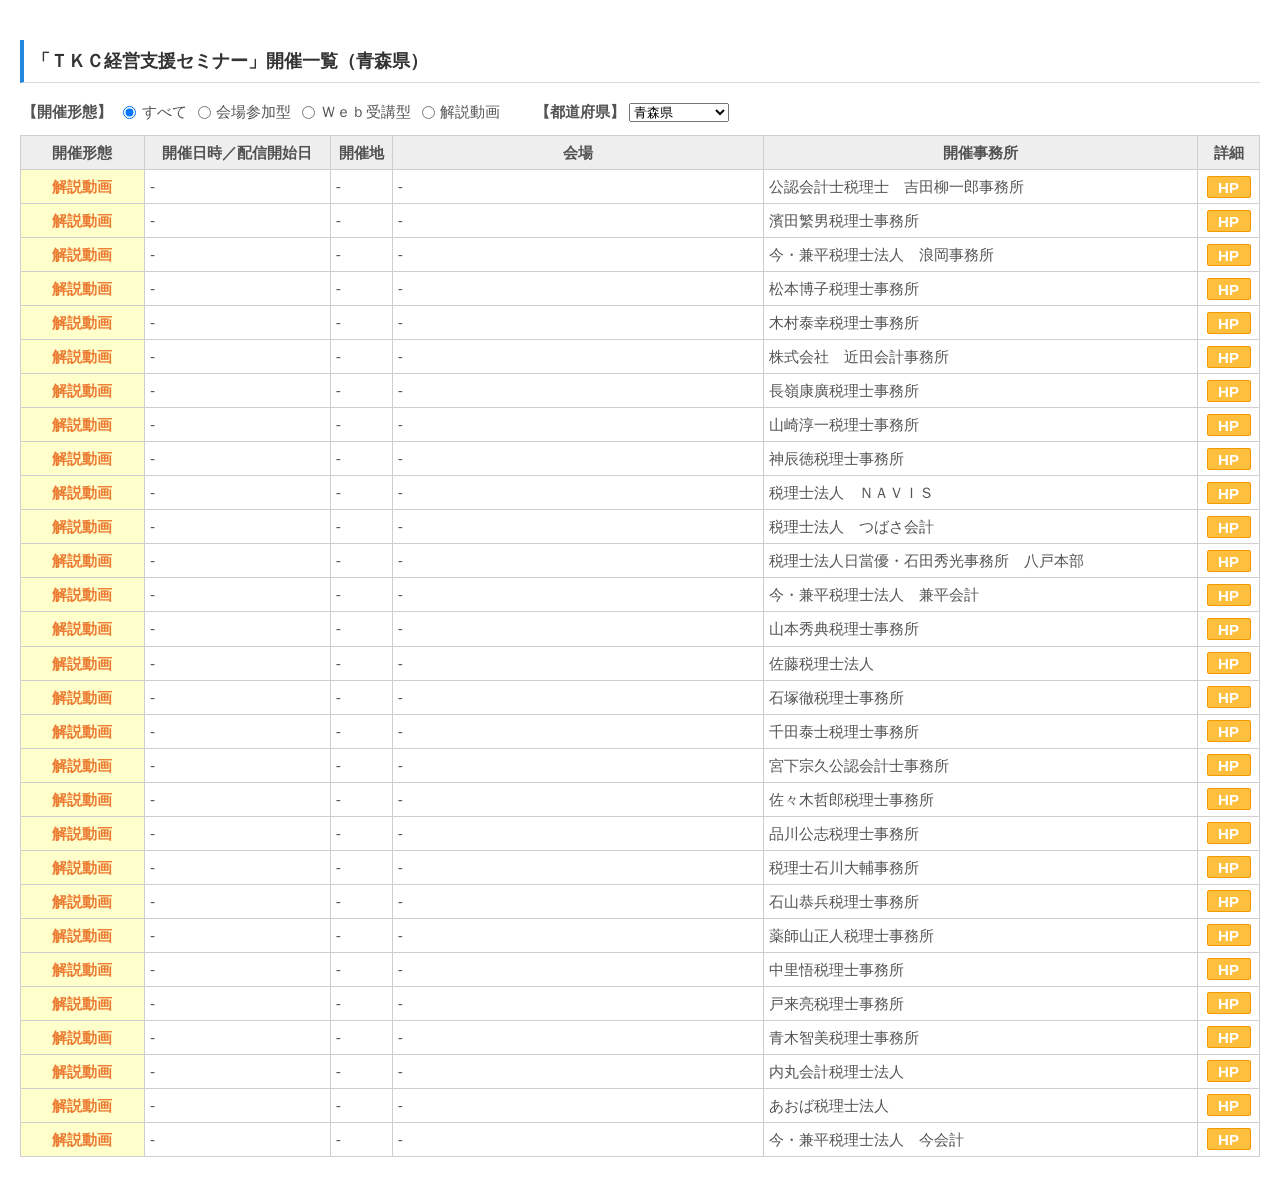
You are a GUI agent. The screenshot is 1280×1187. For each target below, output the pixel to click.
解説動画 (470, 111)
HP (1228, 187)
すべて (164, 111)
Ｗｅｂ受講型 (366, 111)
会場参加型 (253, 111)
